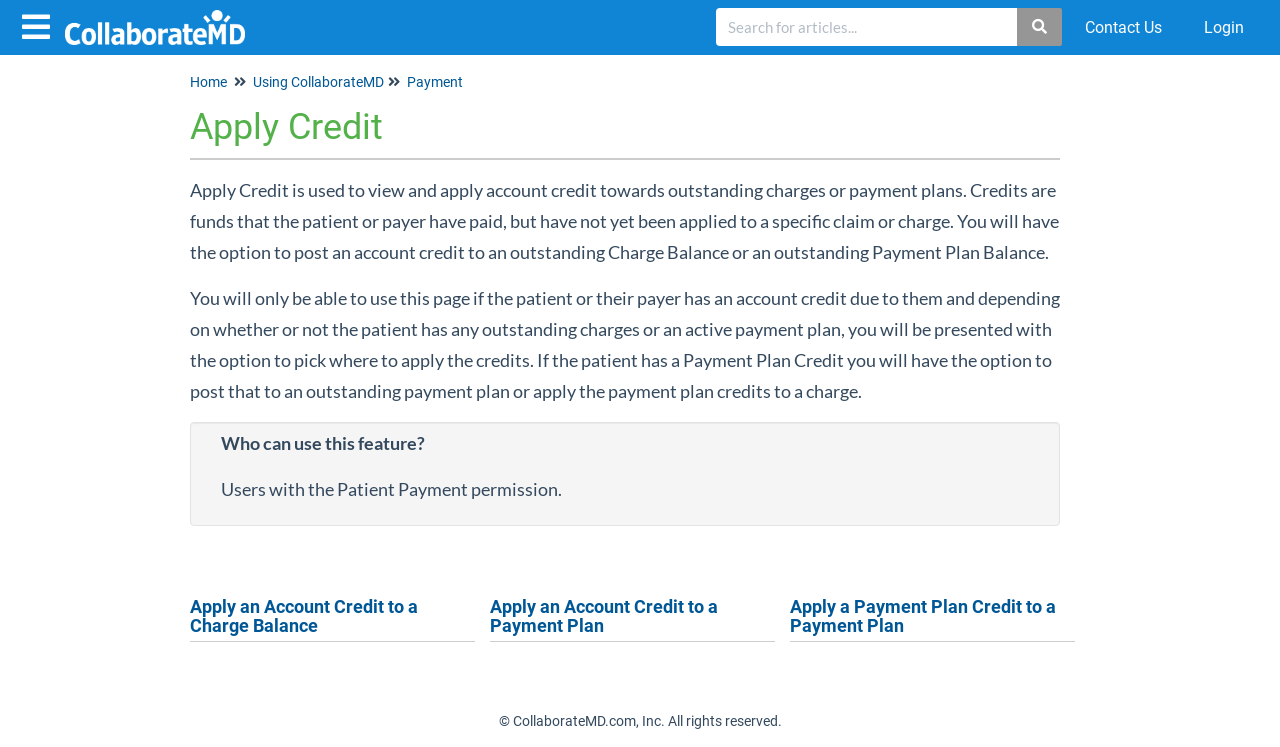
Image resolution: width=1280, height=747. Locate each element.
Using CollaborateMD (318, 82)
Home (208, 82)
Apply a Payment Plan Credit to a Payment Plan (923, 616)
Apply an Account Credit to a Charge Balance (304, 616)
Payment (435, 82)
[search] (867, 27)
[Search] (1040, 27)
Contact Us (1123, 27)
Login (1224, 27)
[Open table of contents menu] (40, 24)
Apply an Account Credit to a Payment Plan (604, 616)
